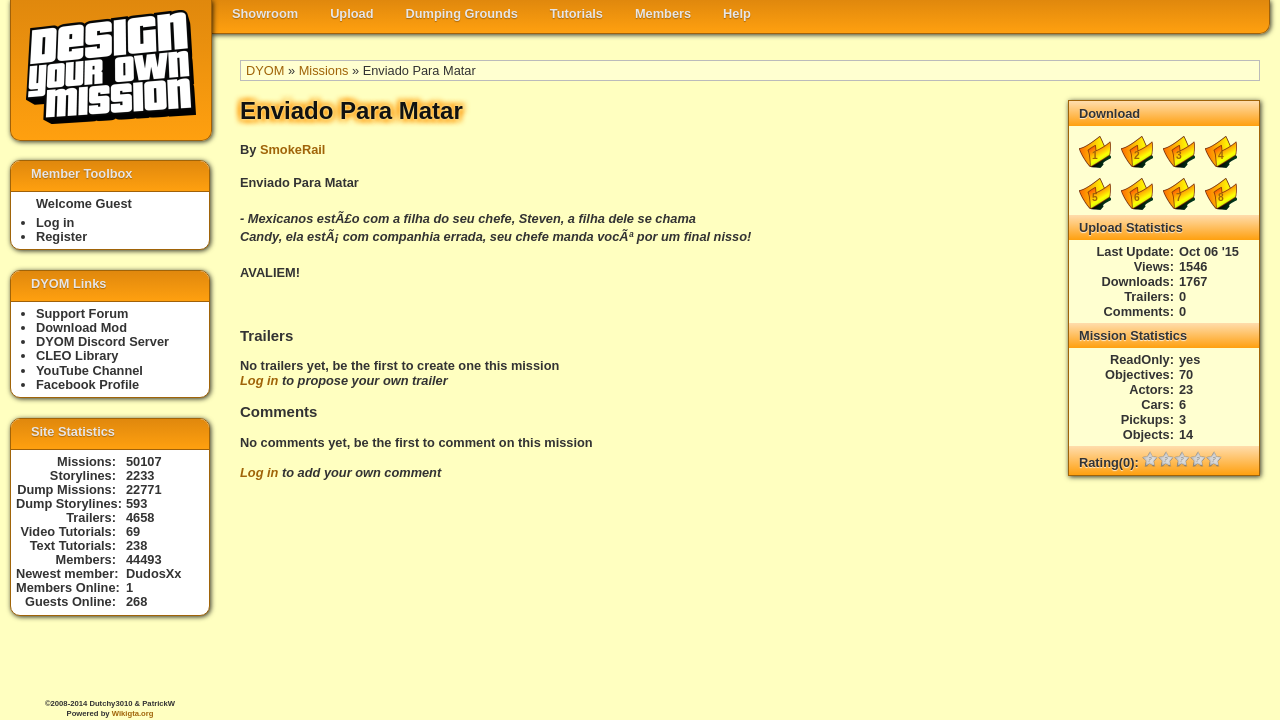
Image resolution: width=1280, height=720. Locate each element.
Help (737, 13)
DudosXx (153, 573)
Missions (324, 70)
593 (136, 503)
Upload (351, 13)
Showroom (265, 13)
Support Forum (82, 313)
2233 (140, 475)
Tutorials (576, 13)
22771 (144, 489)
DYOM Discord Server (102, 341)
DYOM (265, 70)
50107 (144, 461)
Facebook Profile (87, 384)
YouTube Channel (89, 370)
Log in (259, 380)
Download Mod (81, 327)
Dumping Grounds (462, 13)
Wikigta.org (133, 713)
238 (136, 545)
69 (133, 531)
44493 (144, 559)
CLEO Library (77, 355)
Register (61, 236)
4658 (140, 517)
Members (663, 13)
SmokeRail (292, 149)
